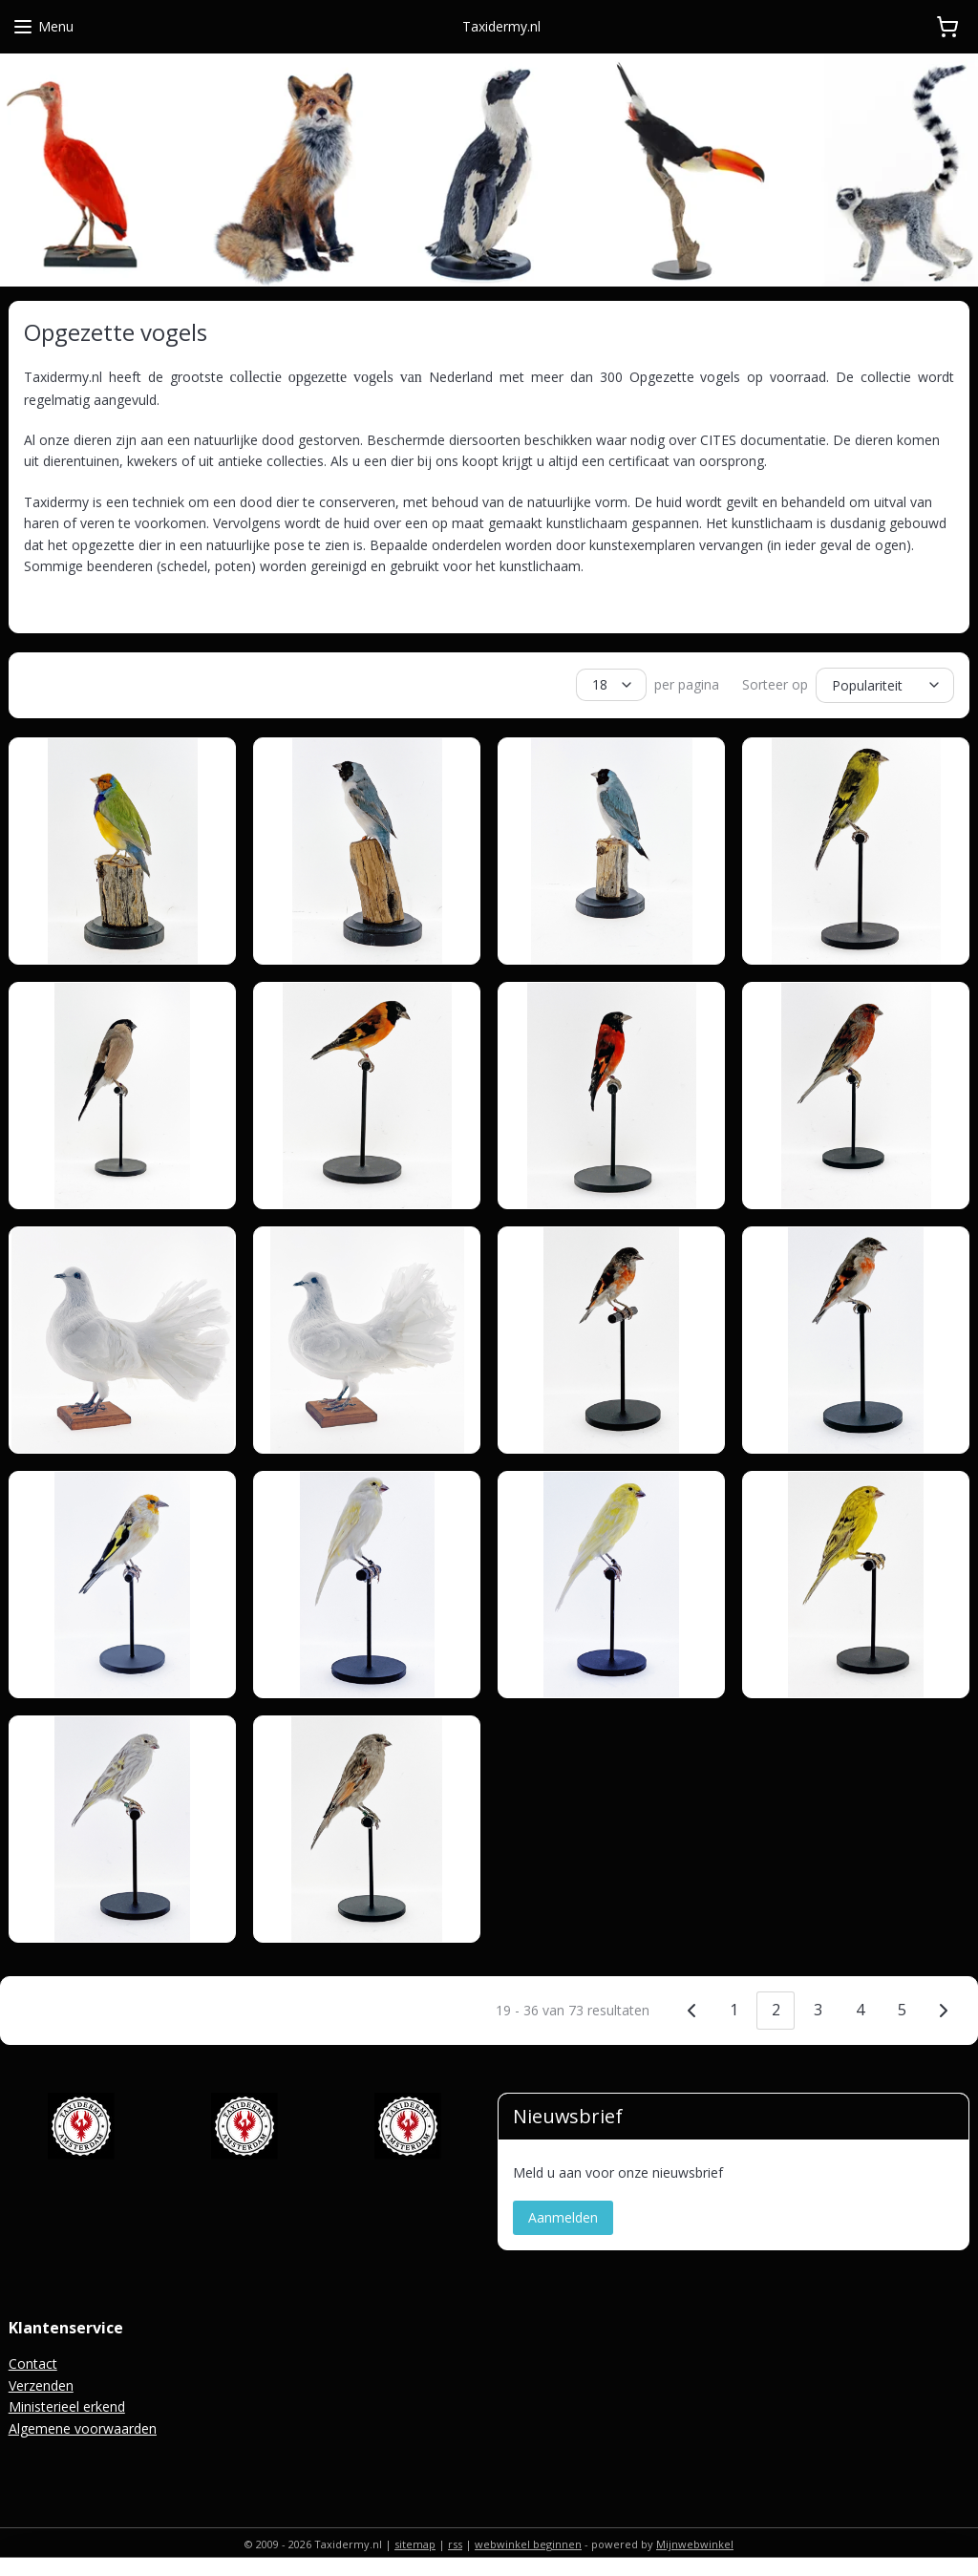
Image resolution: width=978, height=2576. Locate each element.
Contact (33, 2361)
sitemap (415, 2541)
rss (455, 2541)
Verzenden (41, 2383)
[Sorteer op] (885, 684)
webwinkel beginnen (528, 2541)
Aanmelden (563, 2214)
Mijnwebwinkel (695, 2541)
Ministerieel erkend (67, 2404)
